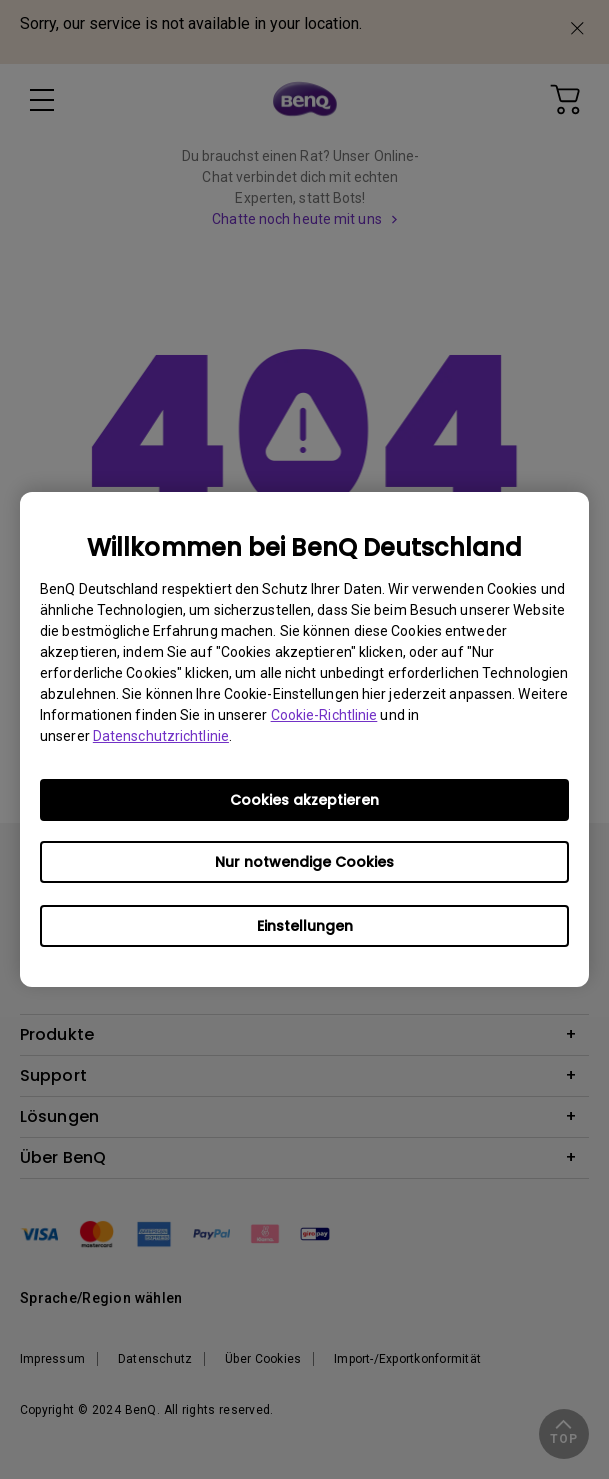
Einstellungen (305, 926)
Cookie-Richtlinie (324, 715)
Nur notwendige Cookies (304, 862)
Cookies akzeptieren (304, 800)
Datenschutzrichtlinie (161, 736)
